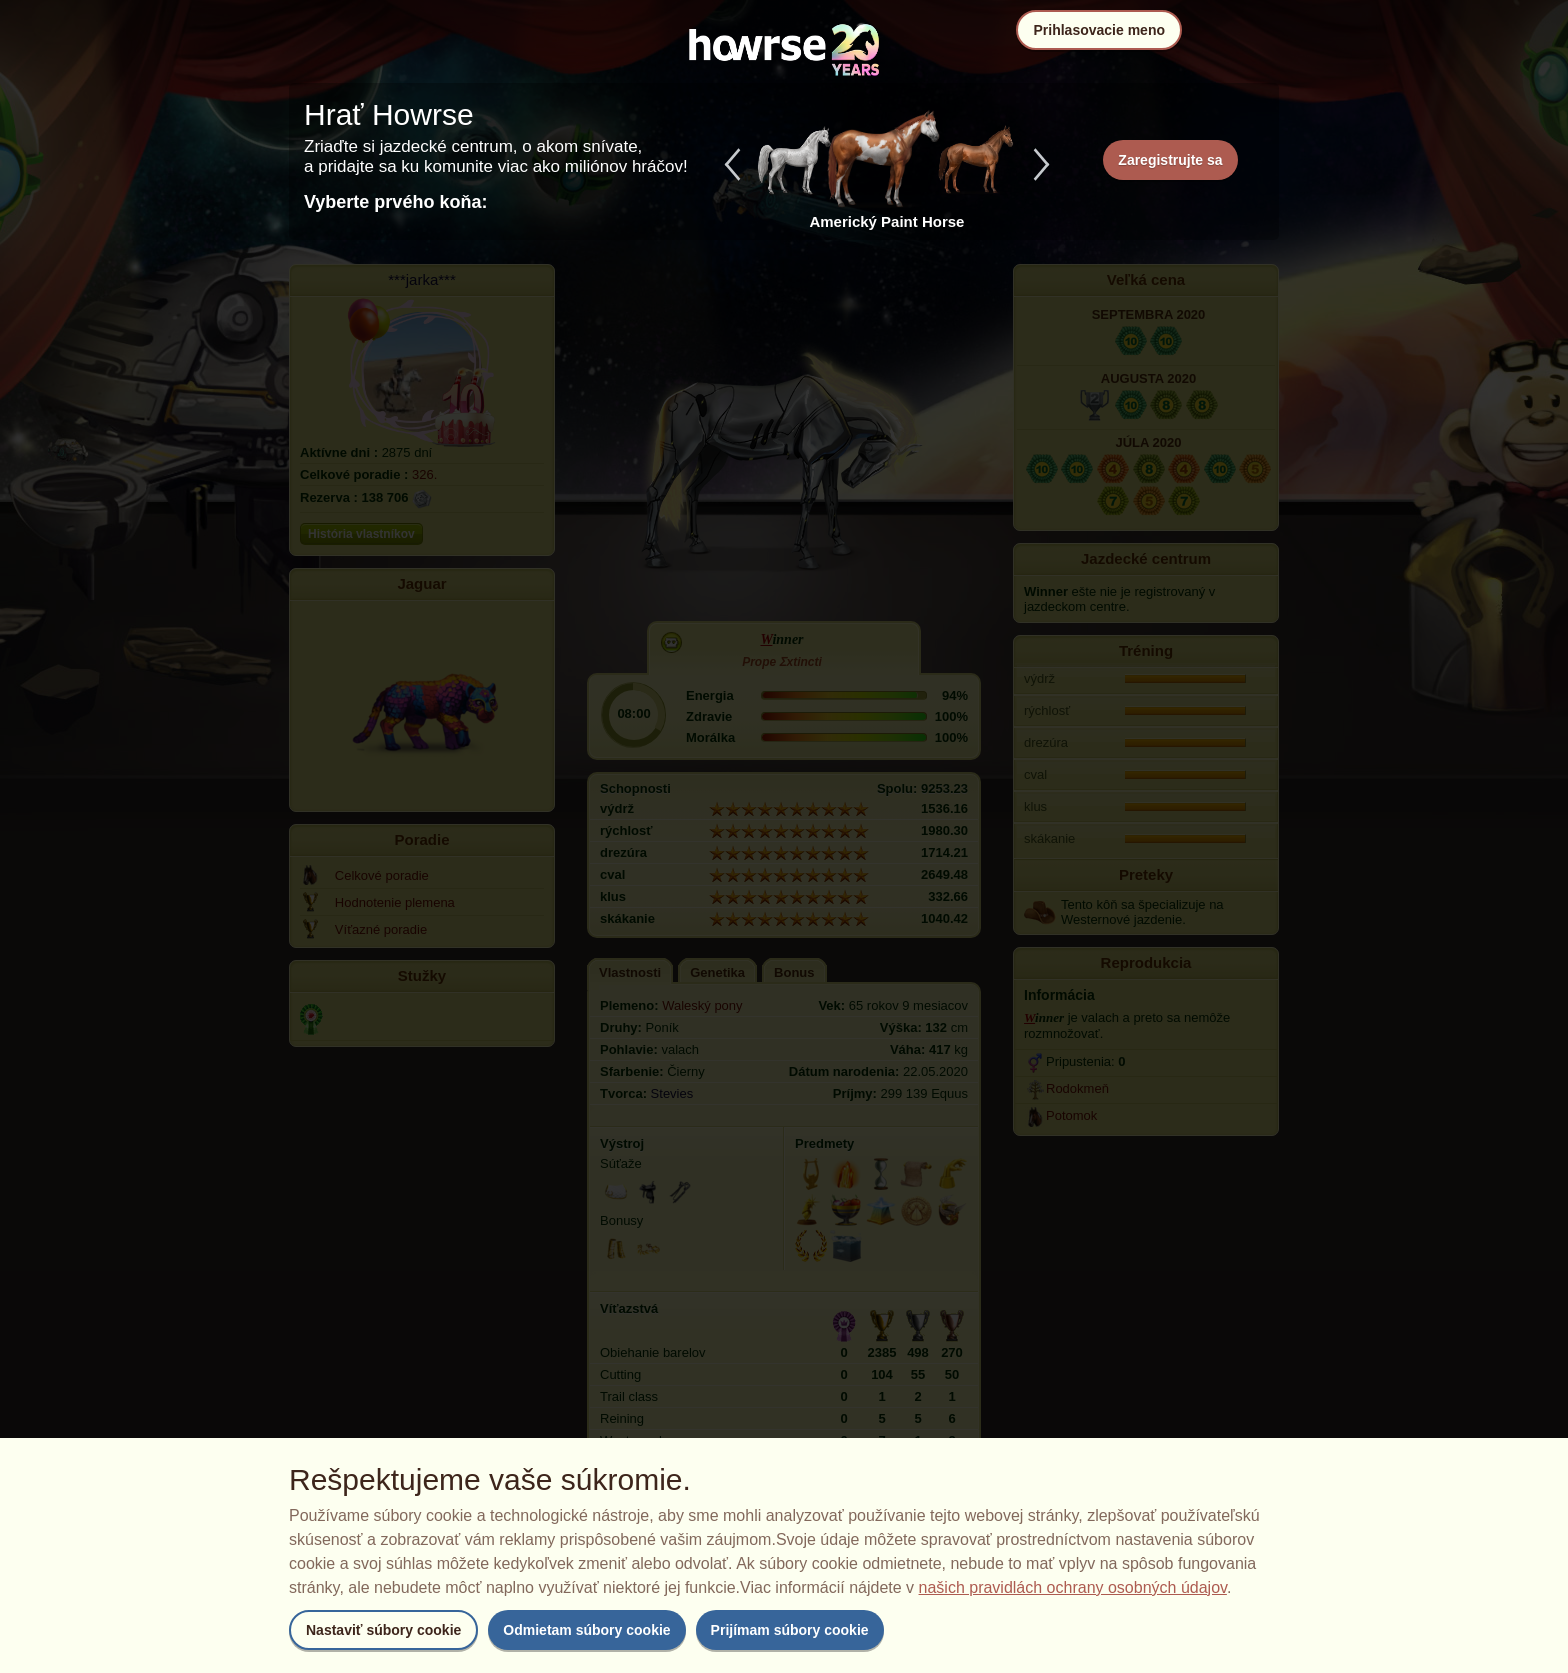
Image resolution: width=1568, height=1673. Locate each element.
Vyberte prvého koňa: (395, 202)
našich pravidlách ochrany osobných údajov (1073, 1587)
